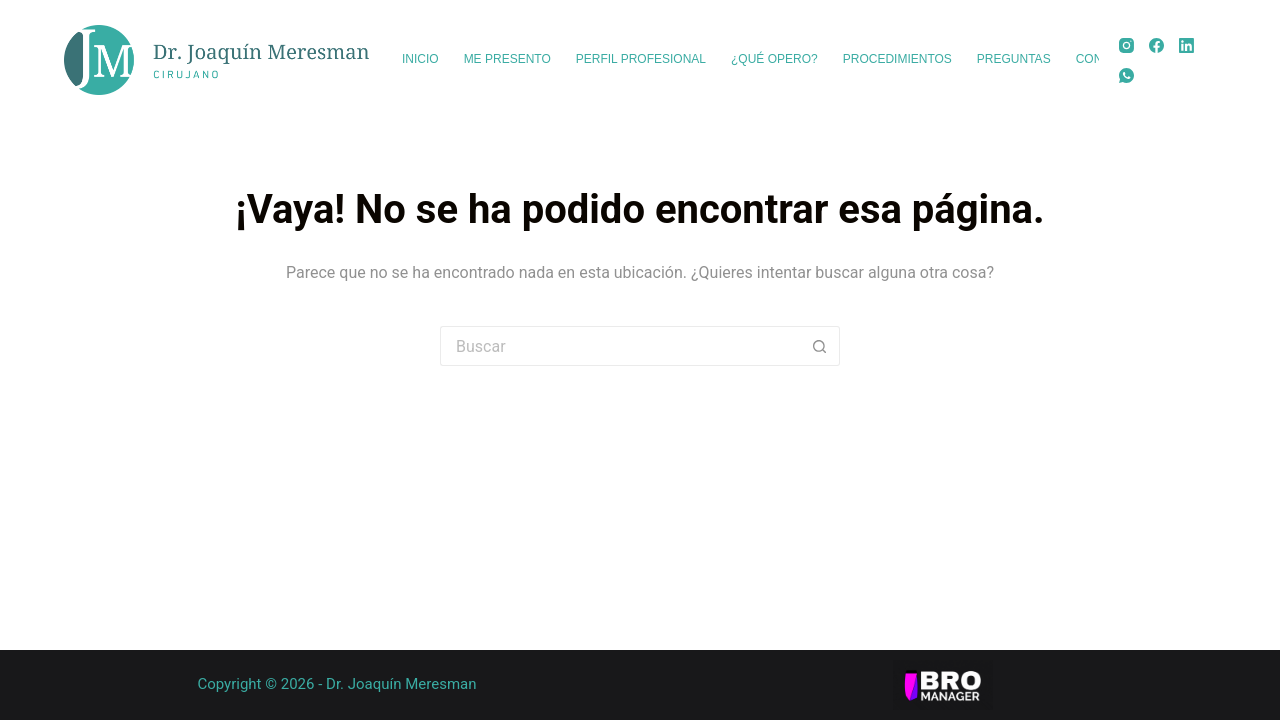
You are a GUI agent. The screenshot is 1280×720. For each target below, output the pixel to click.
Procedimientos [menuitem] (897, 59)
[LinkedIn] (1186, 45)
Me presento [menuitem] (507, 59)
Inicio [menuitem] (420, 59)
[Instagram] (1126, 45)
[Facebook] (1156, 45)
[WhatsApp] (1126, 75)
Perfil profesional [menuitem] (641, 59)
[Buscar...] (620, 346)
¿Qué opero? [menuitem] (774, 59)
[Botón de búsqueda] (820, 346)
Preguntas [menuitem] (1014, 59)
